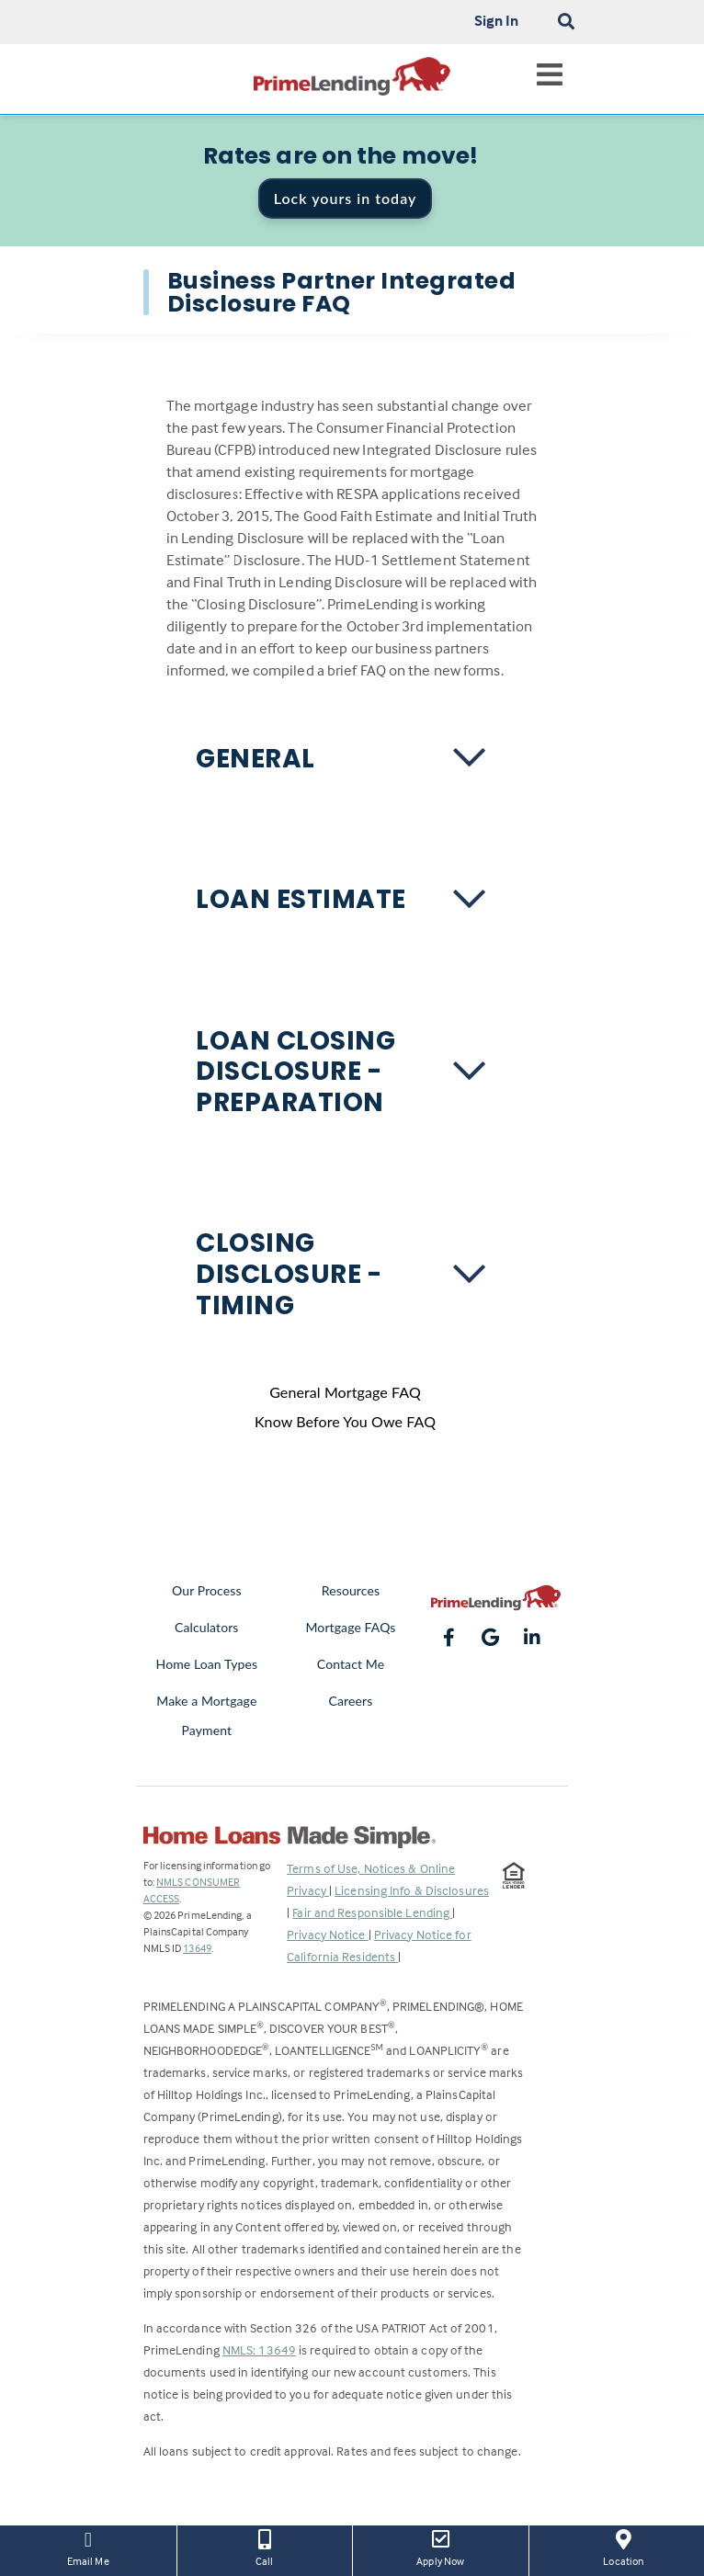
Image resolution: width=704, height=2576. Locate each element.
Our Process (207, 1590)
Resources (351, 1590)
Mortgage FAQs (350, 1627)
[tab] (352, 759)
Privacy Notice (328, 1934)
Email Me (88, 2546)
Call (265, 2546)
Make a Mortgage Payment (206, 1715)
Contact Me (350, 1664)
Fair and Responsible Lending (372, 1912)
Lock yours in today (345, 198)
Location (624, 2546)
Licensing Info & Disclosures (412, 1890)
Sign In (496, 20)
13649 (197, 1948)
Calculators (206, 1627)
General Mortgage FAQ (345, 1392)
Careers (351, 1700)
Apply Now (441, 2546)
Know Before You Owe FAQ (345, 1421)
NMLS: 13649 (259, 2349)
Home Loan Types (207, 1664)
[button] (352, 759)
